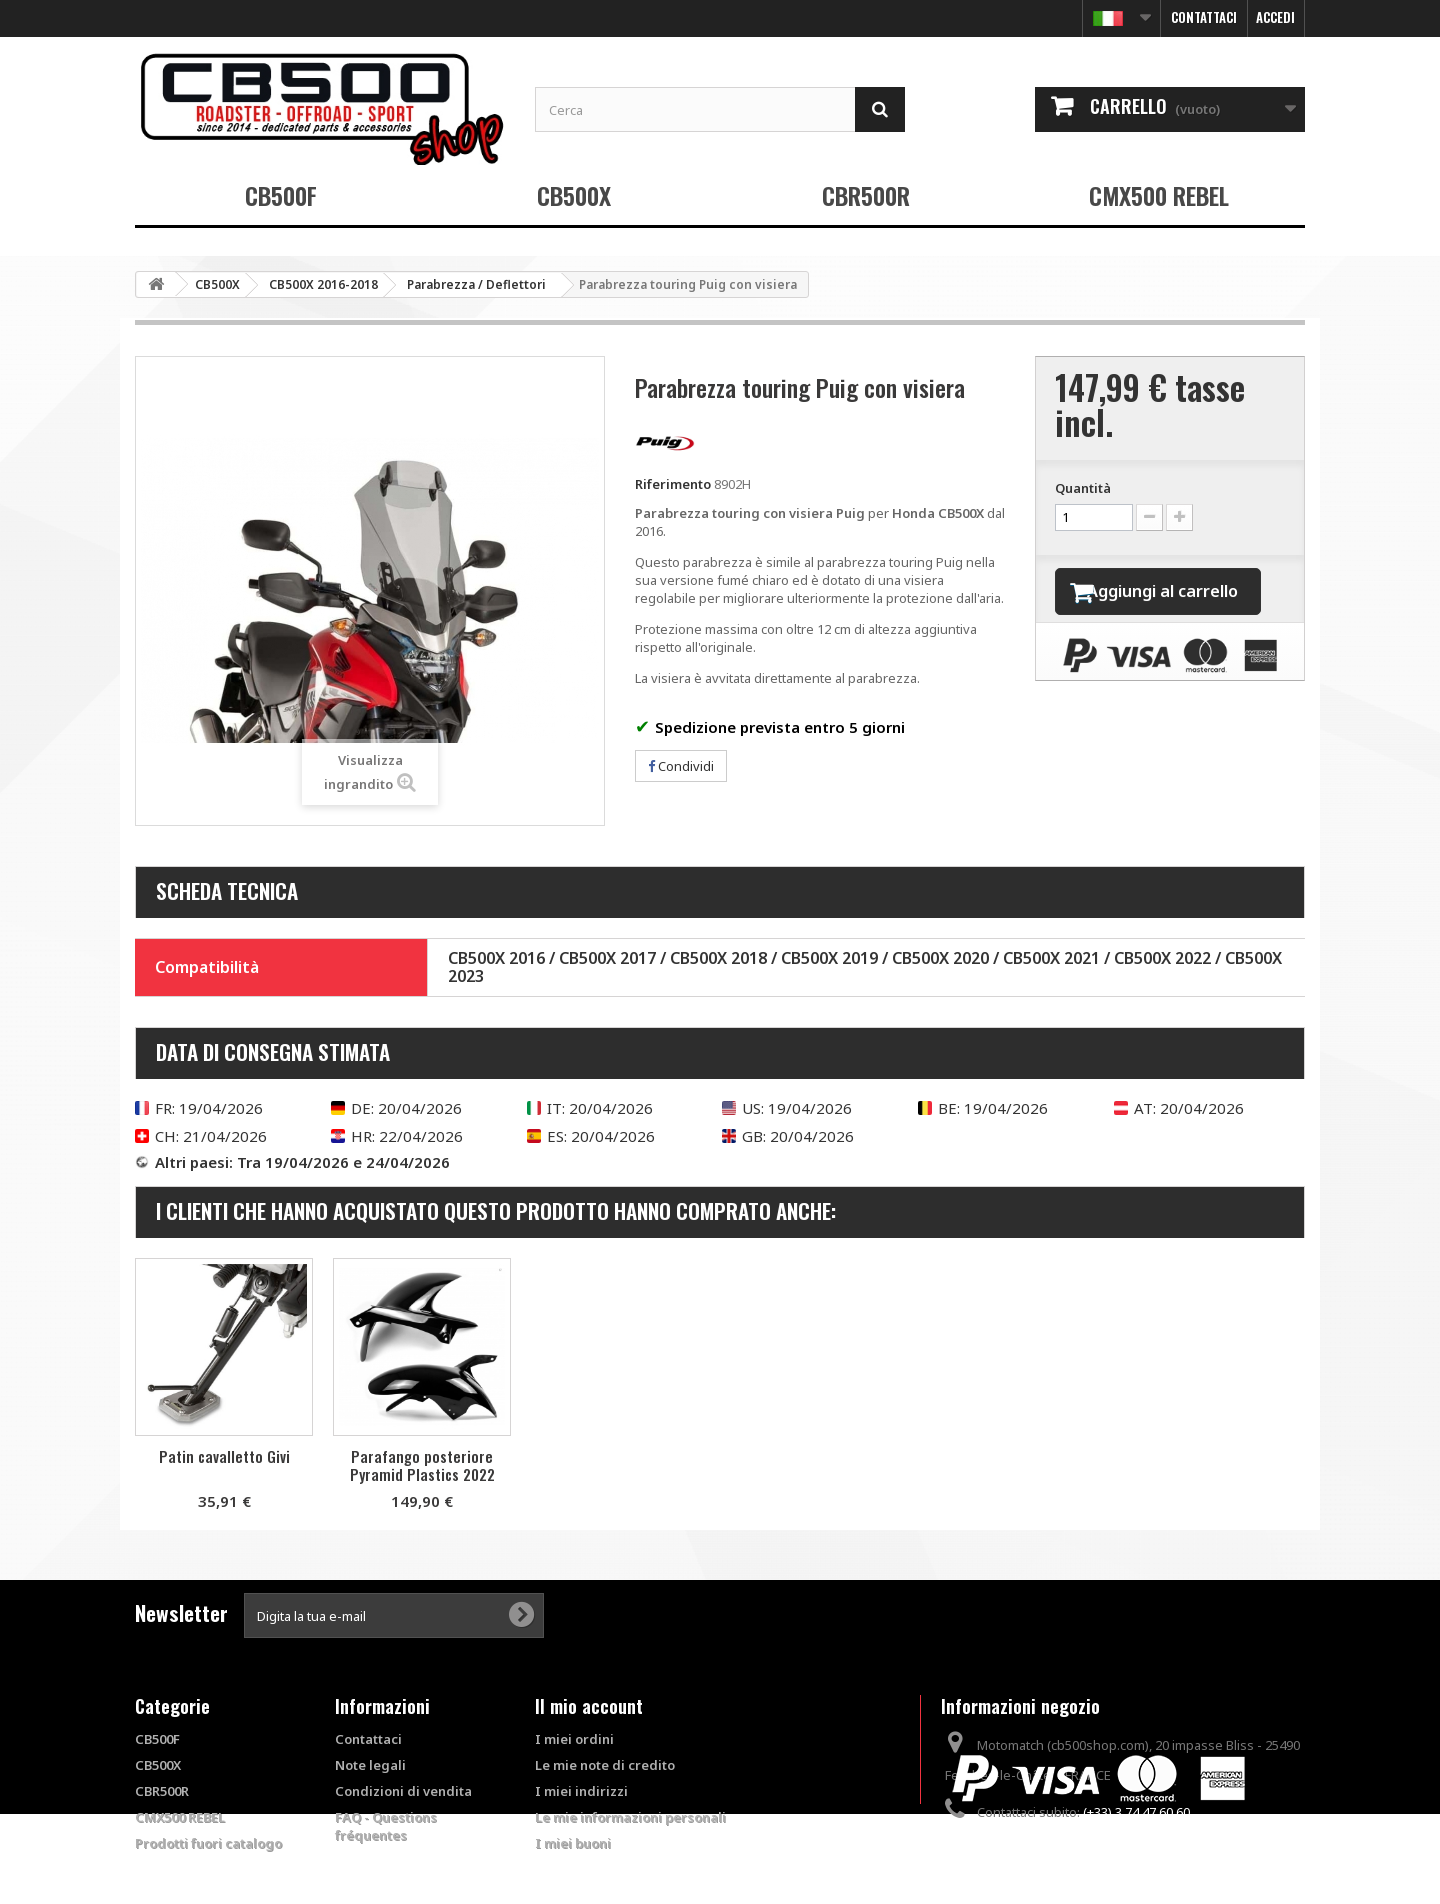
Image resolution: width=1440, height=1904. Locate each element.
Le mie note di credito (605, 1765)
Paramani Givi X (224, 1456)
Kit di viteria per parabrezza (422, 1465)
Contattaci (1204, 17)
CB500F (281, 195)
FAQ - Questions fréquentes (386, 1826)
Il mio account (589, 1706)
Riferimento (673, 484)
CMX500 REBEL (1159, 195)
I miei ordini (574, 1739)
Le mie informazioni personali (630, 1817)
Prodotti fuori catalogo (208, 1843)
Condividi (681, 766)
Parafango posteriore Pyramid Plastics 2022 (818, 1465)
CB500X (574, 195)
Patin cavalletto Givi (620, 1456)
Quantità (1083, 488)
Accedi (1275, 17)
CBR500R (866, 195)
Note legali (370, 1765)
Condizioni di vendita (403, 1791)
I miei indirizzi (581, 1791)
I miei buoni (573, 1843)
